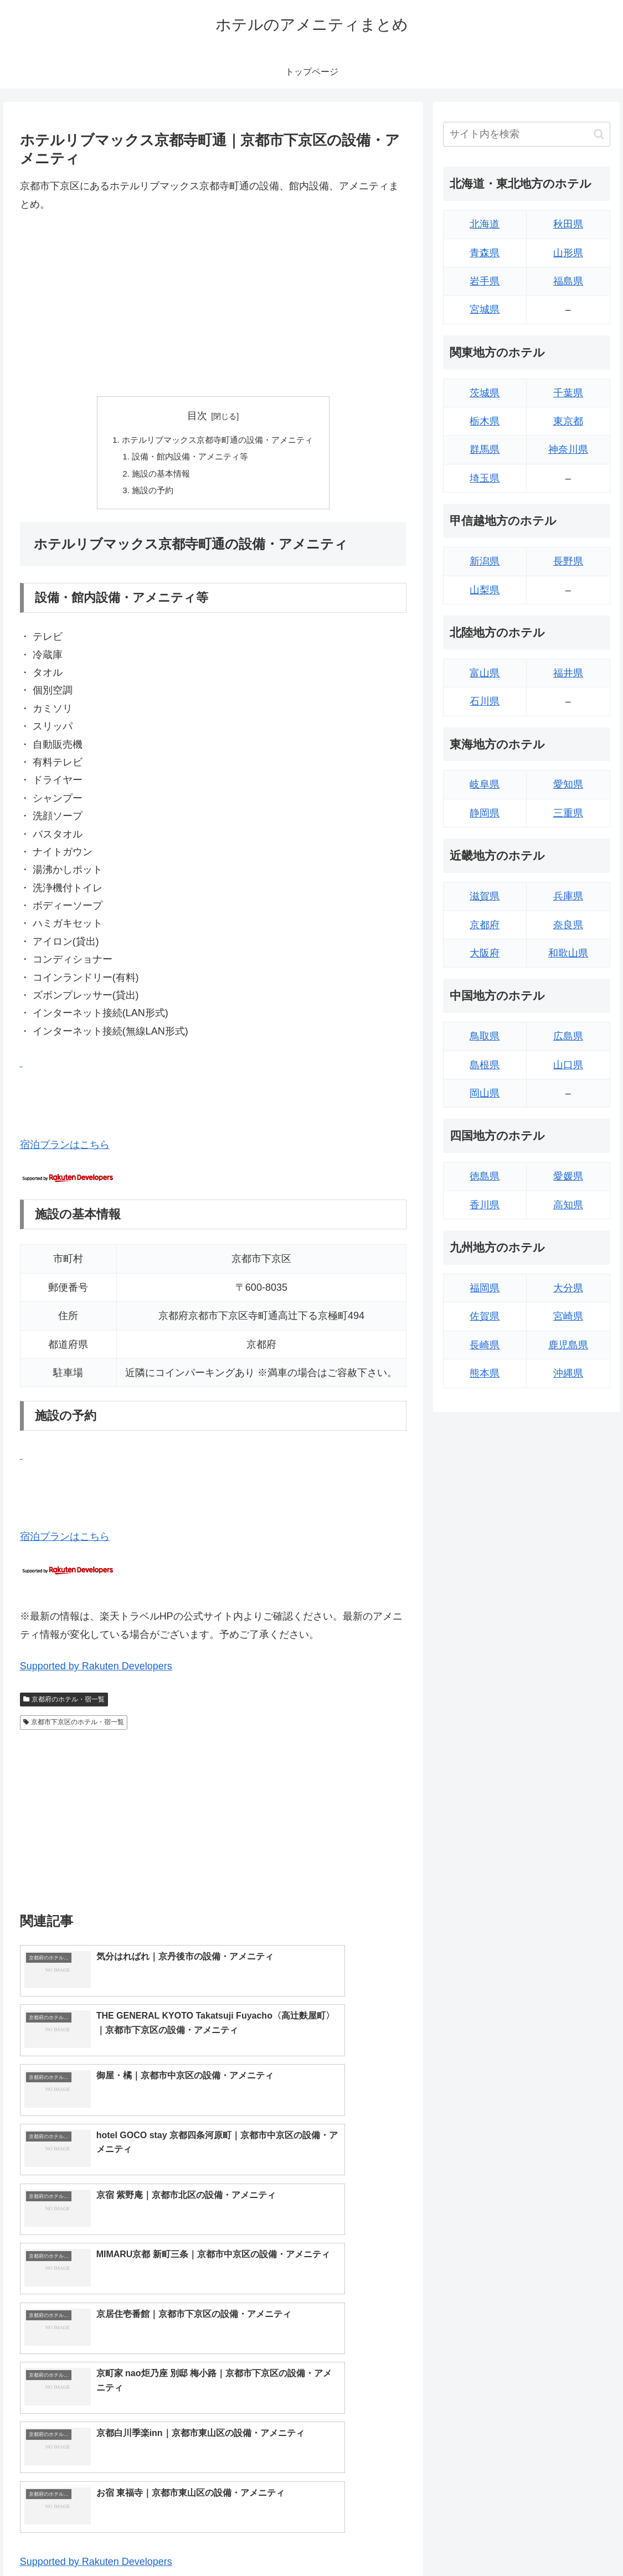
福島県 (568, 281)
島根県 (485, 1064)
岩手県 (485, 281)
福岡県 (485, 1288)
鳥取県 (485, 1036)
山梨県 (485, 590)
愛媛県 (568, 1176)
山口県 (568, 1064)
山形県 (568, 252)
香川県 (485, 1205)
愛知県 (568, 784)
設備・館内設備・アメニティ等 (188, 458)
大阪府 (485, 953)
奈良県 (568, 924)
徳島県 (485, 1176)
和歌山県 (568, 953)
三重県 (568, 813)
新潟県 (485, 561)
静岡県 (485, 813)
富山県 (485, 673)
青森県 (485, 252)
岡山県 (485, 1093)
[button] (599, 134)
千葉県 (568, 393)
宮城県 (485, 309)
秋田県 (568, 224)
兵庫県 (568, 896)
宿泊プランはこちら (65, 1149)
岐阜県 (485, 784)
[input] (526, 134)
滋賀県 (485, 896)
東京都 (568, 421)
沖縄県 (568, 1373)
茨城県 (485, 393)
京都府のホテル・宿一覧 (64, 1704)
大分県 (568, 1288)
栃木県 (485, 421)
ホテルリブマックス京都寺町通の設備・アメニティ (218, 441)
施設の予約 (148, 494)
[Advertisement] (213, 304)
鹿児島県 (568, 1345)
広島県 (568, 1036)
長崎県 (485, 1345)
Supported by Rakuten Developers (96, 1671)
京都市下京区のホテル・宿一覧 (74, 1727)
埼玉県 (485, 478)
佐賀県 (485, 1316)
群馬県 (485, 449)
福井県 (568, 673)
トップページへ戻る (488, 2541)
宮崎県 (568, 1316)
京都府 (485, 924)
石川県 (485, 701)
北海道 (485, 224)
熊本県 (485, 1373)
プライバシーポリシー (573, 2541)
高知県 (568, 1205)
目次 (197, 415)
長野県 (568, 561)
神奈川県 (568, 449)
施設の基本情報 (157, 477)
